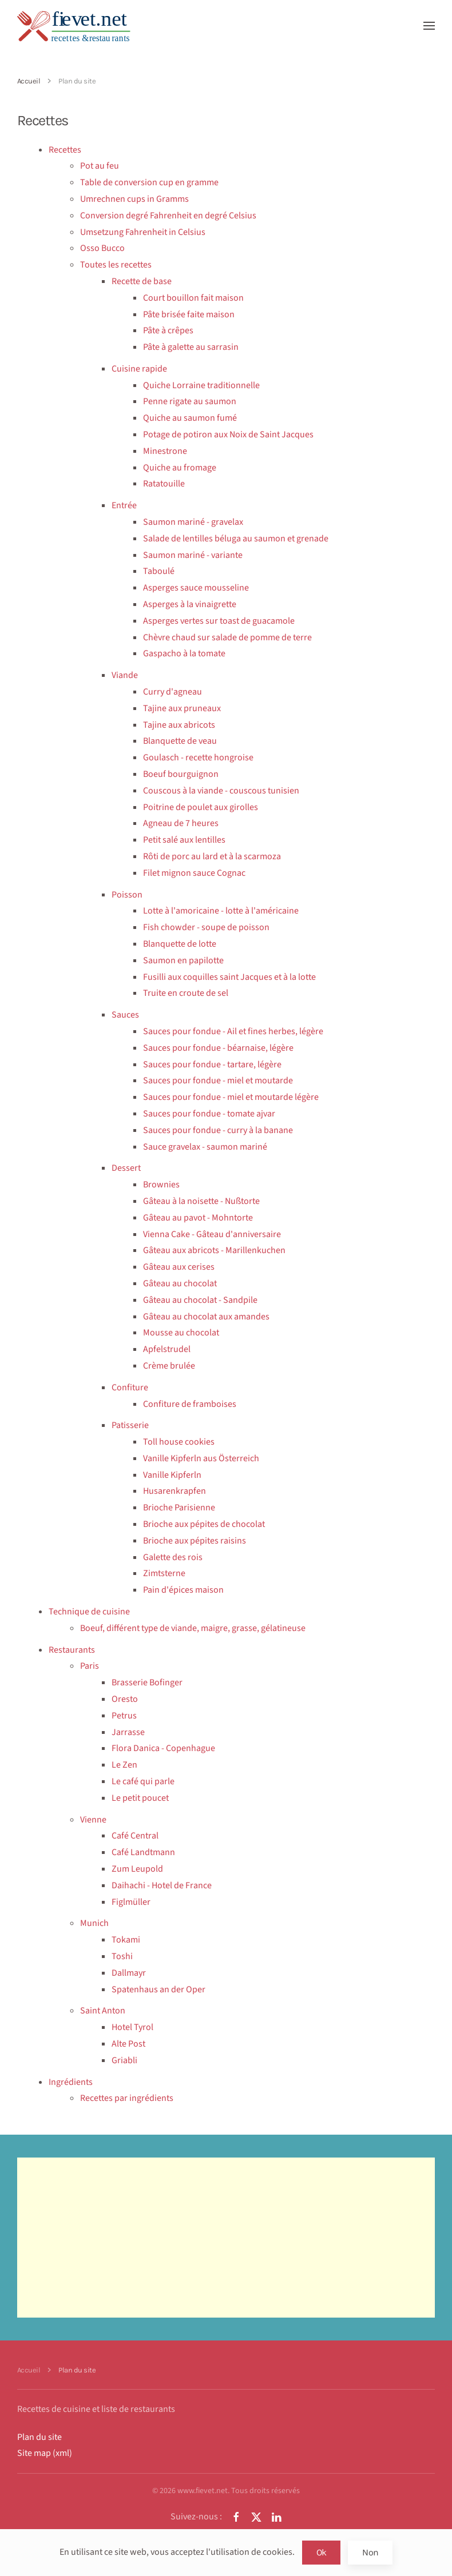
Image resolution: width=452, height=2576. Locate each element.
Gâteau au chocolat (180, 1283)
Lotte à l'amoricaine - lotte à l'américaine (221, 910)
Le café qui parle (143, 1781)
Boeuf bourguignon (181, 774)
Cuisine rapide (139, 368)
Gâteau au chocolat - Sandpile (200, 1300)
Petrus (124, 1715)
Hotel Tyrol (132, 2027)
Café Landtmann (143, 1852)
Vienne (93, 1819)
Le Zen (124, 1764)
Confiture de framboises (189, 1404)
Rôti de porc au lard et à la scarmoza (212, 856)
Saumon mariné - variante (193, 555)
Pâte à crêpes (168, 330)
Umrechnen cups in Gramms (134, 199)
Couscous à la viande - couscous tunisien (221, 790)
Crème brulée (169, 1365)
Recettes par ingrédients (126, 2098)
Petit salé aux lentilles (184, 840)
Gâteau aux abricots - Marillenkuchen (214, 1250)
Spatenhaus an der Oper (158, 1989)
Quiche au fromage (179, 467)
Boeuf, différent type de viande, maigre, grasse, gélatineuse (193, 1628)
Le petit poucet (140, 1798)
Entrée (124, 505)
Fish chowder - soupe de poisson (206, 927)
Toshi (122, 1956)
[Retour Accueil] (74, 25)
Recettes (65, 149)
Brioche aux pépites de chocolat (204, 1524)
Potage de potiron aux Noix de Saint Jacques (228, 434)
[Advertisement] (226, 2238)
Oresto (125, 1699)
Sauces (125, 1014)
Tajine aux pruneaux (182, 708)
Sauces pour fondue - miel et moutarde (218, 1080)
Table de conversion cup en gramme (149, 182)
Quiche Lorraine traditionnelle (201, 385)
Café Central (135, 1835)
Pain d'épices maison (183, 1590)
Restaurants (72, 1650)
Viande (125, 675)
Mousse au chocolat (181, 1332)
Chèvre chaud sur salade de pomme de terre (227, 637)
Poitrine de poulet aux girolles (200, 807)
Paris (89, 1666)
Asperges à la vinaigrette (189, 604)
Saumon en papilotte (183, 960)
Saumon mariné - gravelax (193, 522)
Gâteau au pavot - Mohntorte (198, 1217)
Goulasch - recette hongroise (198, 757)
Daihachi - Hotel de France (162, 1885)
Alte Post (128, 2043)
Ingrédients (71, 2082)
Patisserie (130, 1425)
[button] (429, 25)
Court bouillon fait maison (193, 298)
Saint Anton (102, 2010)
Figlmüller (131, 1902)
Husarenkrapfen (174, 1491)
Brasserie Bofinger (147, 1682)
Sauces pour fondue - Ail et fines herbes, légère (233, 1031)
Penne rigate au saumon (189, 401)
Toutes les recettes (116, 264)
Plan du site (39, 2437)
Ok (321, 2552)
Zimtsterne (164, 1573)
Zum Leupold (137, 1869)
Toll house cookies (179, 1441)
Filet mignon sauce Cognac (194, 873)
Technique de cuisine (89, 1611)
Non (370, 2552)
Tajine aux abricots (179, 725)
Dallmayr (129, 1973)
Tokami (126, 1939)
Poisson (127, 894)
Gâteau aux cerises (179, 1267)
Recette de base (142, 281)
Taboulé (159, 571)
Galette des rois (173, 1557)
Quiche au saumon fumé (190, 418)
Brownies (161, 1184)
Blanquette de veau (180, 741)
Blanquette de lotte (179, 944)
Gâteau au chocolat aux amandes (206, 1316)
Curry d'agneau (172, 691)
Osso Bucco (102, 248)
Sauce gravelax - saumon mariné (205, 1147)
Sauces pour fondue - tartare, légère (212, 1064)
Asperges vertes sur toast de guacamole (219, 621)
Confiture (130, 1387)
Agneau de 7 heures (181, 823)
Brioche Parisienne (179, 1507)
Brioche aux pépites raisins (194, 1540)
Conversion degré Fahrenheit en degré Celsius (168, 215)
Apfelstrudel (167, 1349)
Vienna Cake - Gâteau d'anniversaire (212, 1234)
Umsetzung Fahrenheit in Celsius (142, 232)
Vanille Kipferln (172, 1475)
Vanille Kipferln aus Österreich (201, 1458)
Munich (94, 1923)
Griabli (124, 2060)
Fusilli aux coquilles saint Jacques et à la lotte (229, 977)
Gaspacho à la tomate (184, 653)
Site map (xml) (44, 2453)
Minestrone (165, 451)
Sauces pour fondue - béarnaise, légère (218, 1048)
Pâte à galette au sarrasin (191, 347)
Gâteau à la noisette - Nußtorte (201, 1201)
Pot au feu (99, 165)
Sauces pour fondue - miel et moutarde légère (231, 1097)
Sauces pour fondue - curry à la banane (218, 1130)
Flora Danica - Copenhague (163, 1748)
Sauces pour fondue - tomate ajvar (209, 1113)
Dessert (126, 1168)
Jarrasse (128, 1732)
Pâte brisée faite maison (189, 314)
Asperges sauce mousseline (196, 587)
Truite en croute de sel (185, 993)
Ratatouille (164, 483)
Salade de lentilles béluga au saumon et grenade (235, 538)
